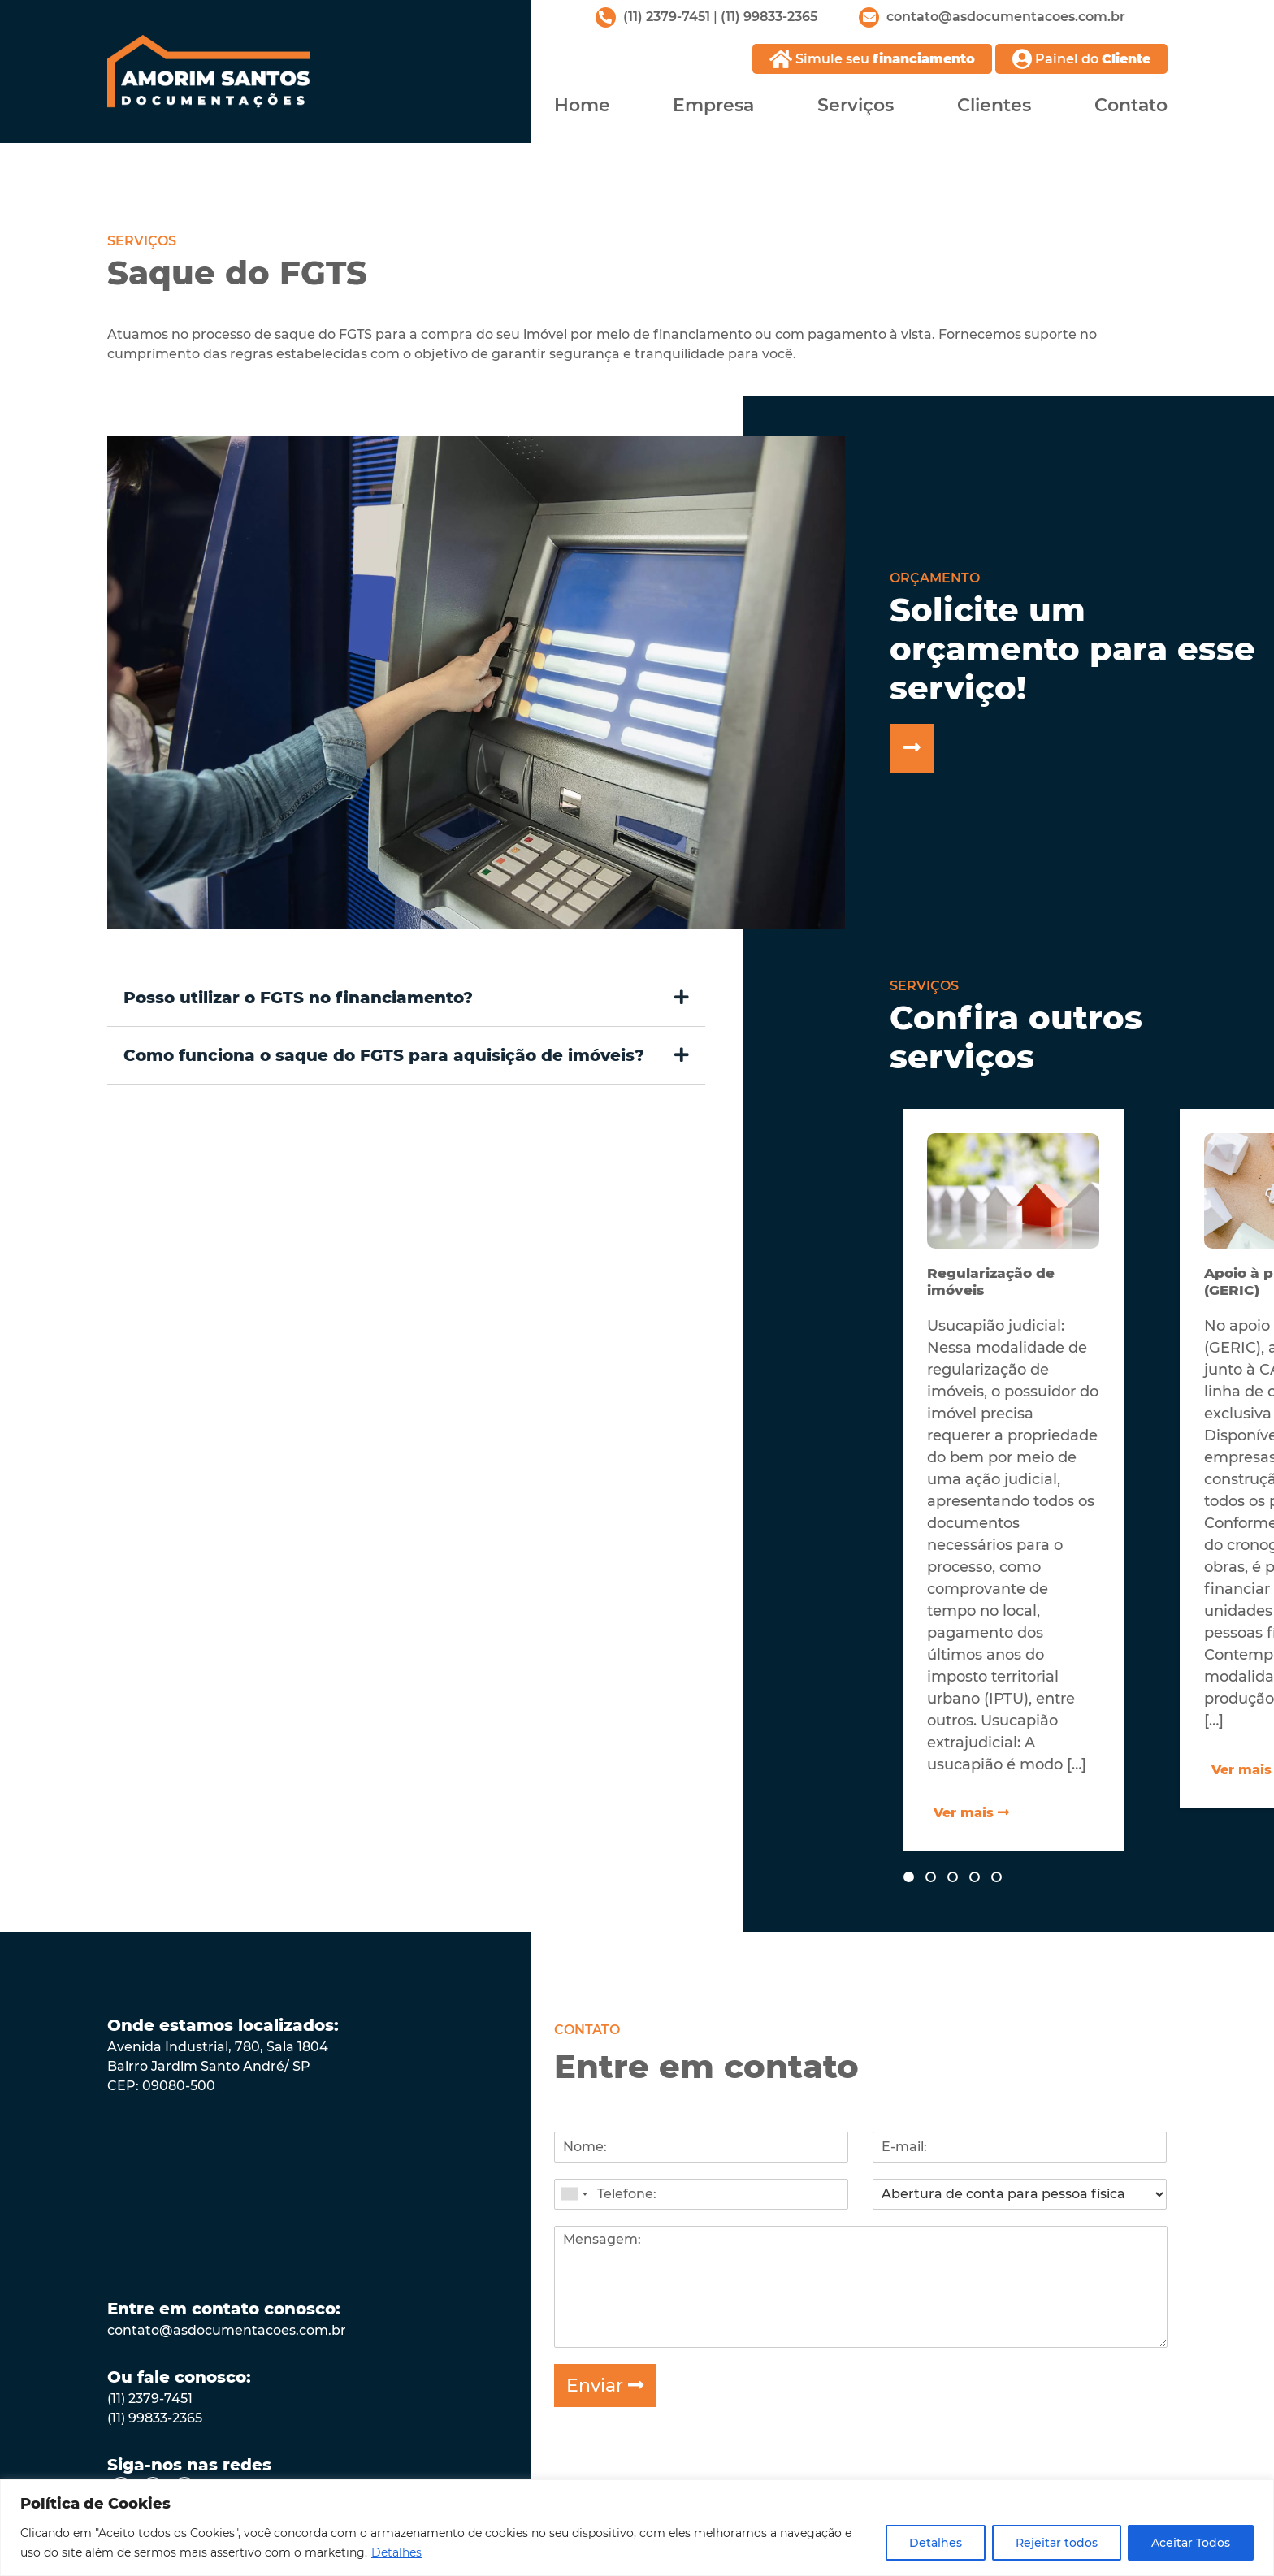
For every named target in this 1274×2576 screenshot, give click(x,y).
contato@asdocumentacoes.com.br (226, 2328)
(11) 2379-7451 (666, 16)
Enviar (605, 2384)
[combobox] (573, 2192)
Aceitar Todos (1190, 2542)
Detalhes (396, 2552)
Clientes (994, 104)
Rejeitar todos (1057, 2542)
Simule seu (872, 59)
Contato (1131, 104)
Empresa (713, 104)
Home (582, 104)
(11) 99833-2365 (769, 16)
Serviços (855, 104)
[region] (637, 2527)
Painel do (1081, 59)
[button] (406, 996)
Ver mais (972, 1811)
